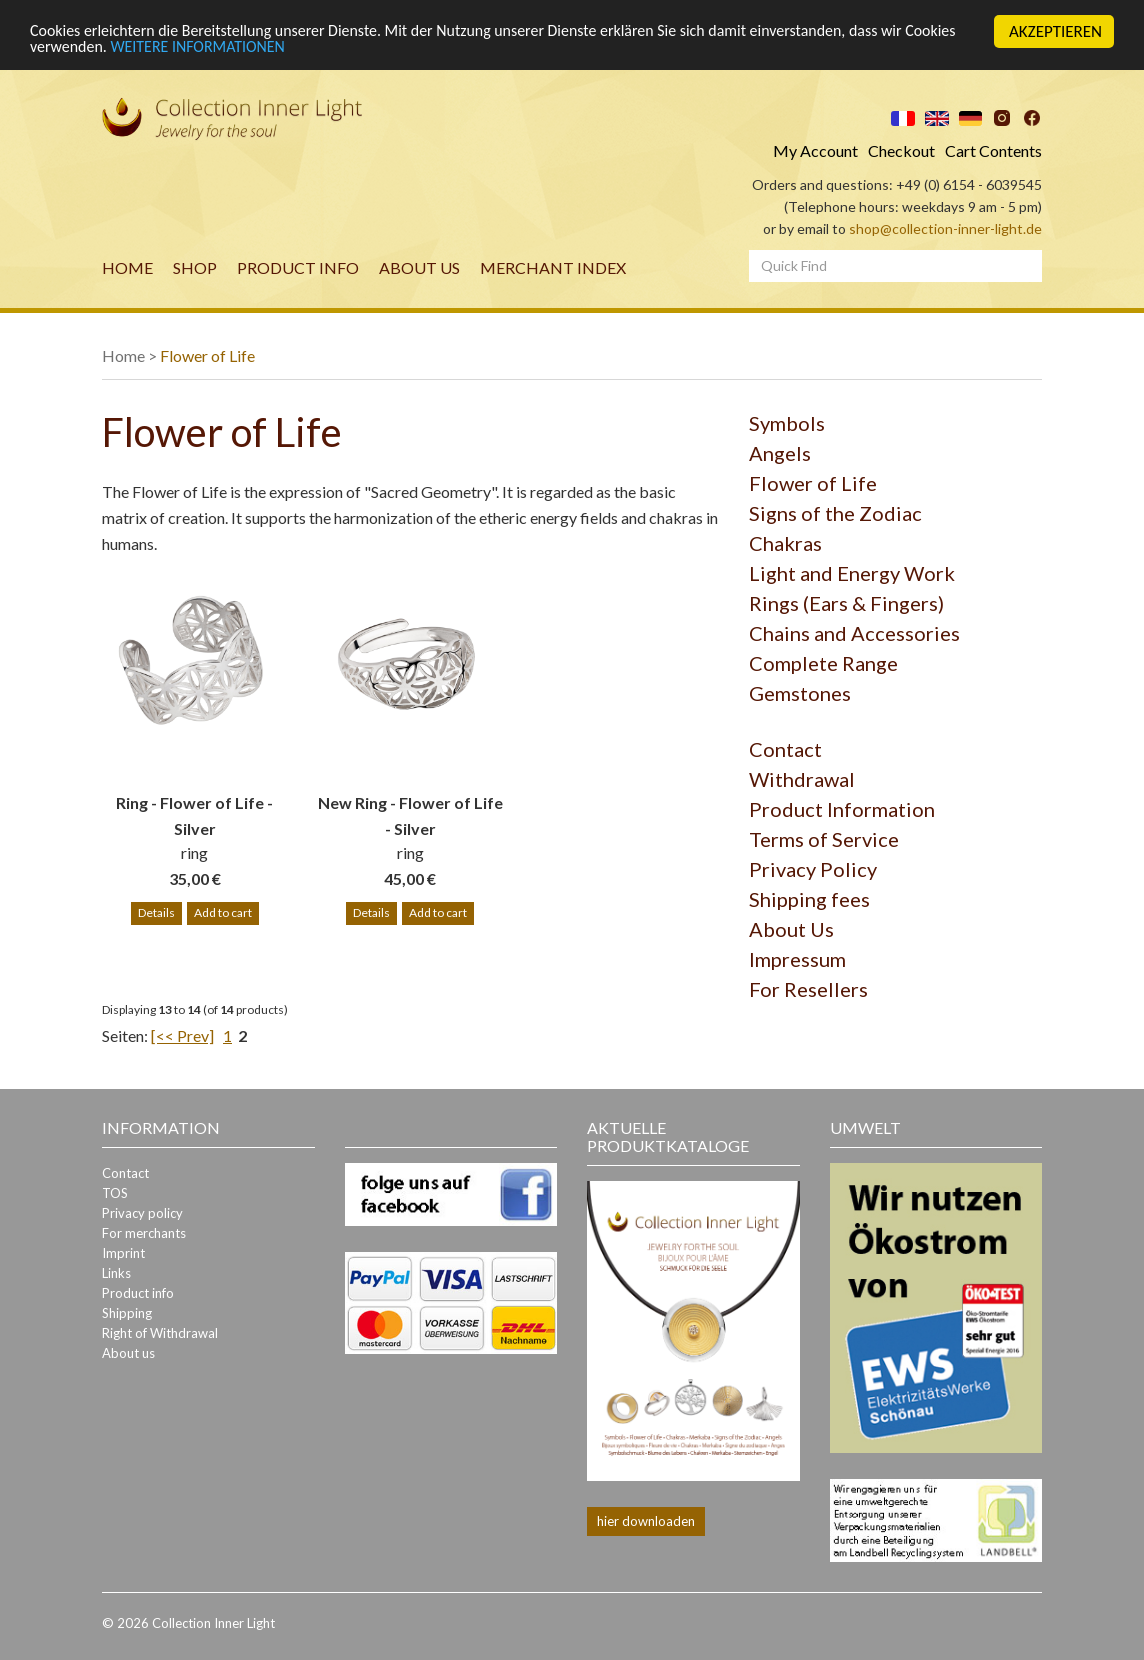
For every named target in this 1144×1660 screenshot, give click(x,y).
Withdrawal (802, 779)
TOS (115, 1193)
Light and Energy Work (852, 573)
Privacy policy (142, 1213)
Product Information (842, 809)
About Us (791, 929)
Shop (195, 267)
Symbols (787, 423)
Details (156, 912)
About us (419, 267)
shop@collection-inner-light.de (945, 228)
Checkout (901, 150)
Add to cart (223, 912)
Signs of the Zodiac (835, 513)
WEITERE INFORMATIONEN (266, 48)
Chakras (785, 543)
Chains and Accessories (854, 633)
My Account (815, 150)
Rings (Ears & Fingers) (846, 603)
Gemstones (800, 693)
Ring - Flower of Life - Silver (194, 815)
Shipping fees (809, 899)
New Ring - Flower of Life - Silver (410, 815)
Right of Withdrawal (160, 1333)
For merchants (144, 1233)
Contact (785, 749)
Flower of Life (207, 355)
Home (127, 267)
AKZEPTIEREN (1055, 31)
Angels (780, 453)
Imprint (123, 1253)
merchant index (553, 267)
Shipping (127, 1313)
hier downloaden (646, 1520)
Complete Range (823, 663)
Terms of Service (824, 839)
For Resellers (808, 989)
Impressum (797, 959)
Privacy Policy (813, 869)
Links (116, 1273)
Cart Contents (993, 150)
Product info (298, 267)
